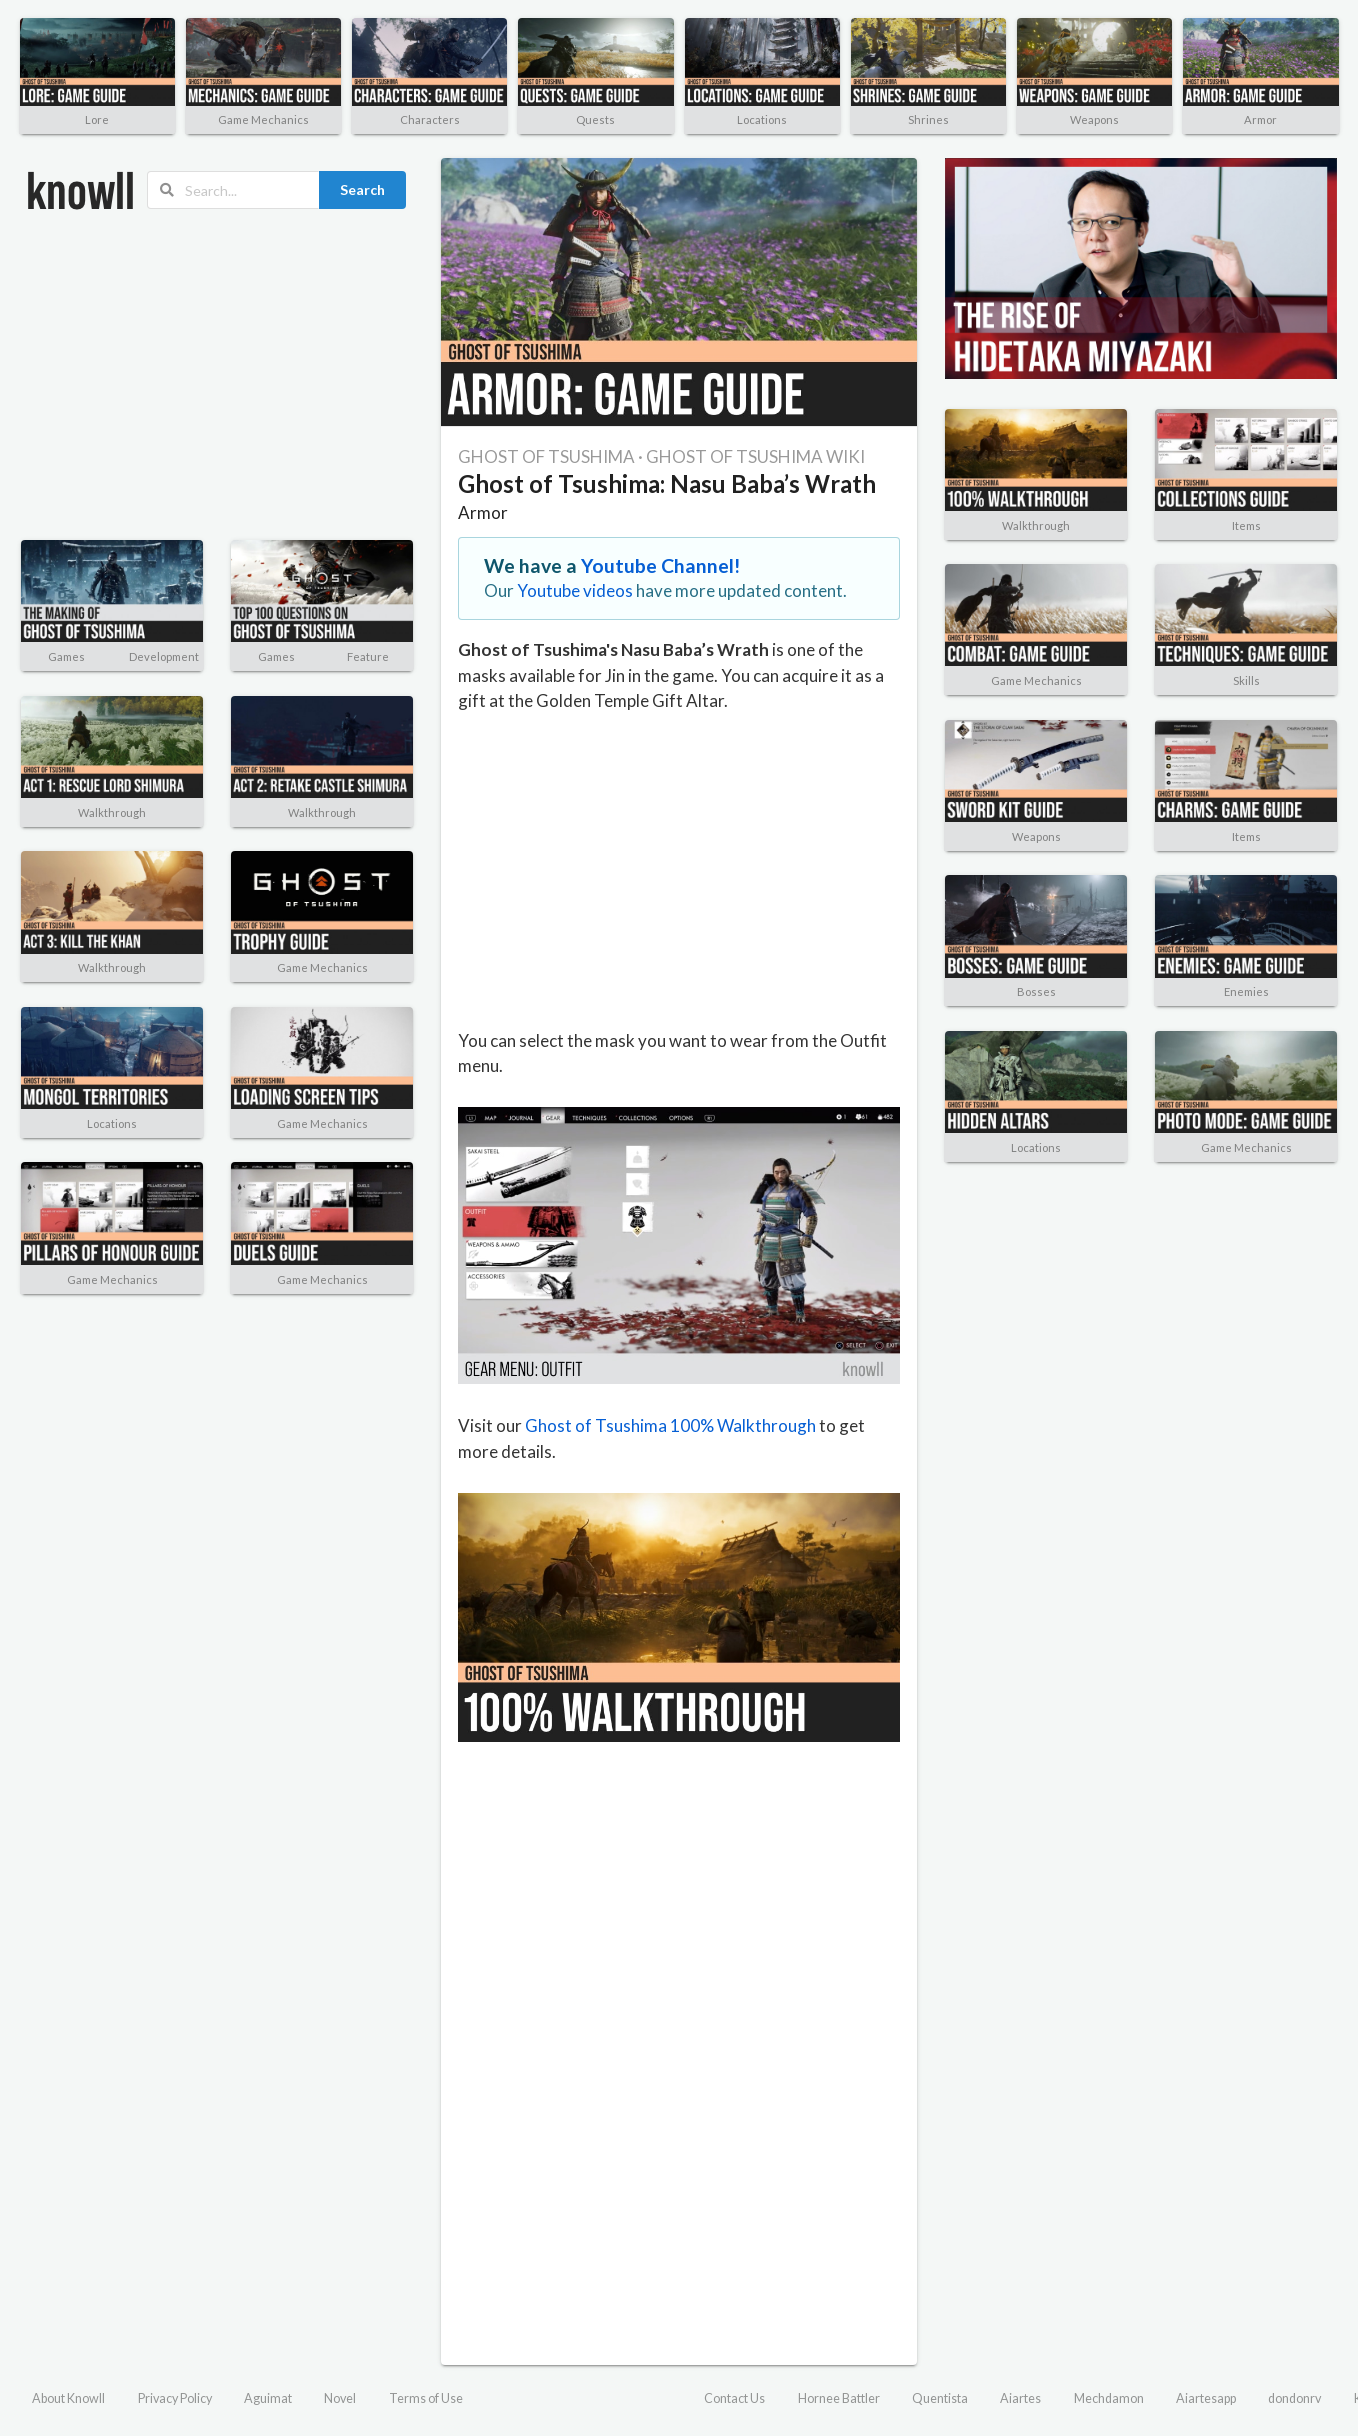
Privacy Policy (175, 2398)
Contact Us (734, 2398)
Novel (340, 2398)
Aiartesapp (1206, 2398)
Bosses (1036, 991)
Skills (1246, 680)
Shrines (928, 119)
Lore (97, 119)
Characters (430, 119)
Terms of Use (426, 2398)
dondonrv (1294, 2398)
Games (66, 656)
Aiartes (1020, 2398)
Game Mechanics (263, 119)
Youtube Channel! (661, 565)
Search (362, 189)
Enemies (1246, 991)
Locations (762, 119)
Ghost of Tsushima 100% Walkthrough (670, 1425)
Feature (368, 656)
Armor (1260, 119)
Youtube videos (575, 590)
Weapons (1094, 119)
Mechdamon (1109, 2398)
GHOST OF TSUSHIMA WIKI (755, 456)
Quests (595, 119)
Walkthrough (112, 812)
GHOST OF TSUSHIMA (546, 456)
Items (1246, 525)
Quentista (940, 2398)
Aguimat (268, 2398)
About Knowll (68, 2398)
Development (164, 656)
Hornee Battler (839, 2398)
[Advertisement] (203, 375)
